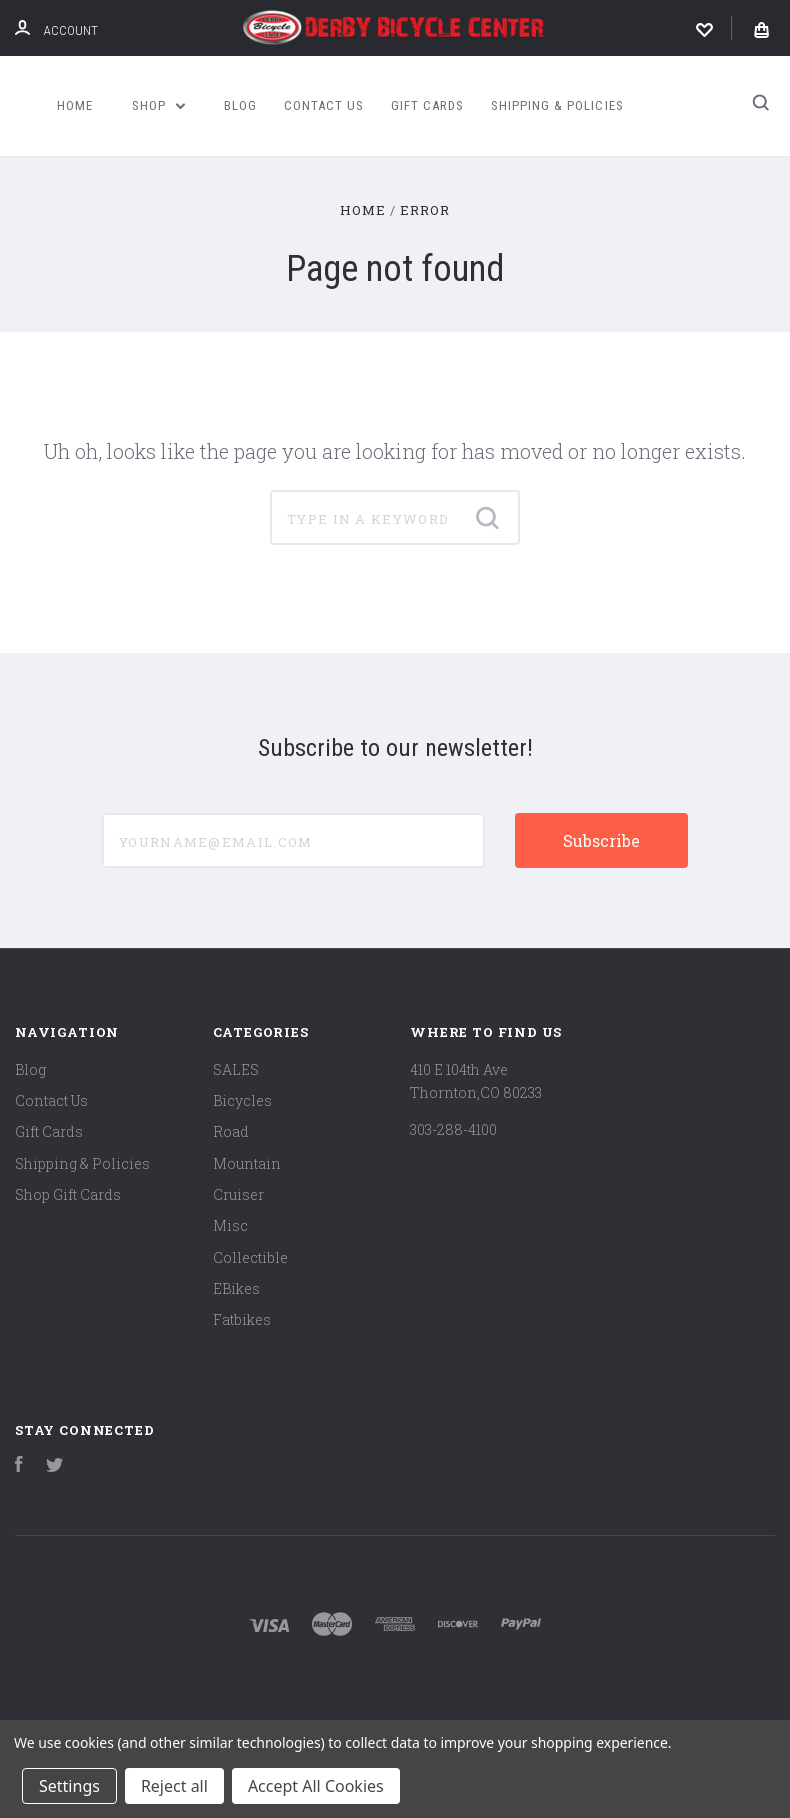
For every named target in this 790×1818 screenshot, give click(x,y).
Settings (69, 1786)
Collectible (250, 1257)
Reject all (174, 1786)
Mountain (247, 1163)
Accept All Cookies (316, 1786)
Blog (240, 105)
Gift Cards (427, 105)
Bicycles (242, 1100)
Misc (230, 1225)
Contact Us (324, 105)
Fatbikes (242, 1319)
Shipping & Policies (557, 105)
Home (75, 105)
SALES (236, 1069)
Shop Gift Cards (68, 1194)
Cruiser (238, 1194)
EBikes (236, 1288)
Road (231, 1131)
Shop (159, 105)
